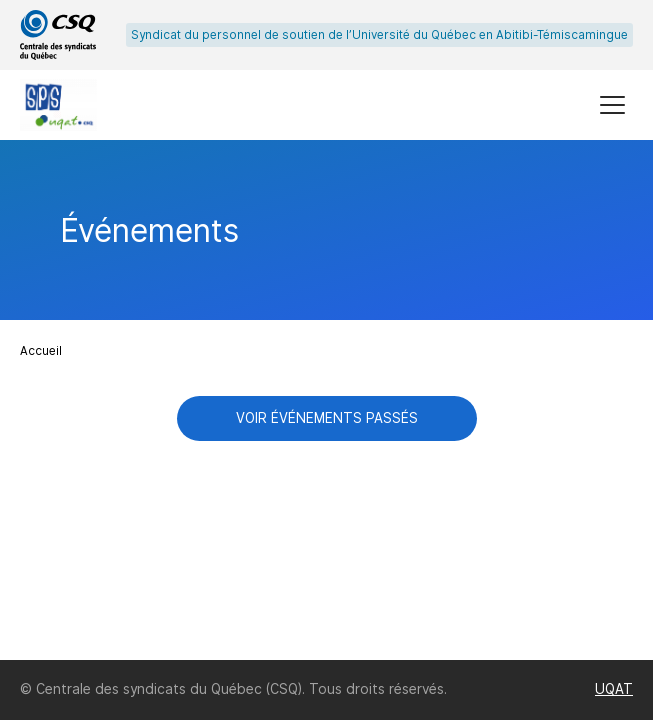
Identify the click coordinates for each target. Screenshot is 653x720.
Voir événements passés (327, 418)
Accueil (41, 351)
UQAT (614, 689)
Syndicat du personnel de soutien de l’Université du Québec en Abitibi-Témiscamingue (379, 35)
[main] (326, 400)
